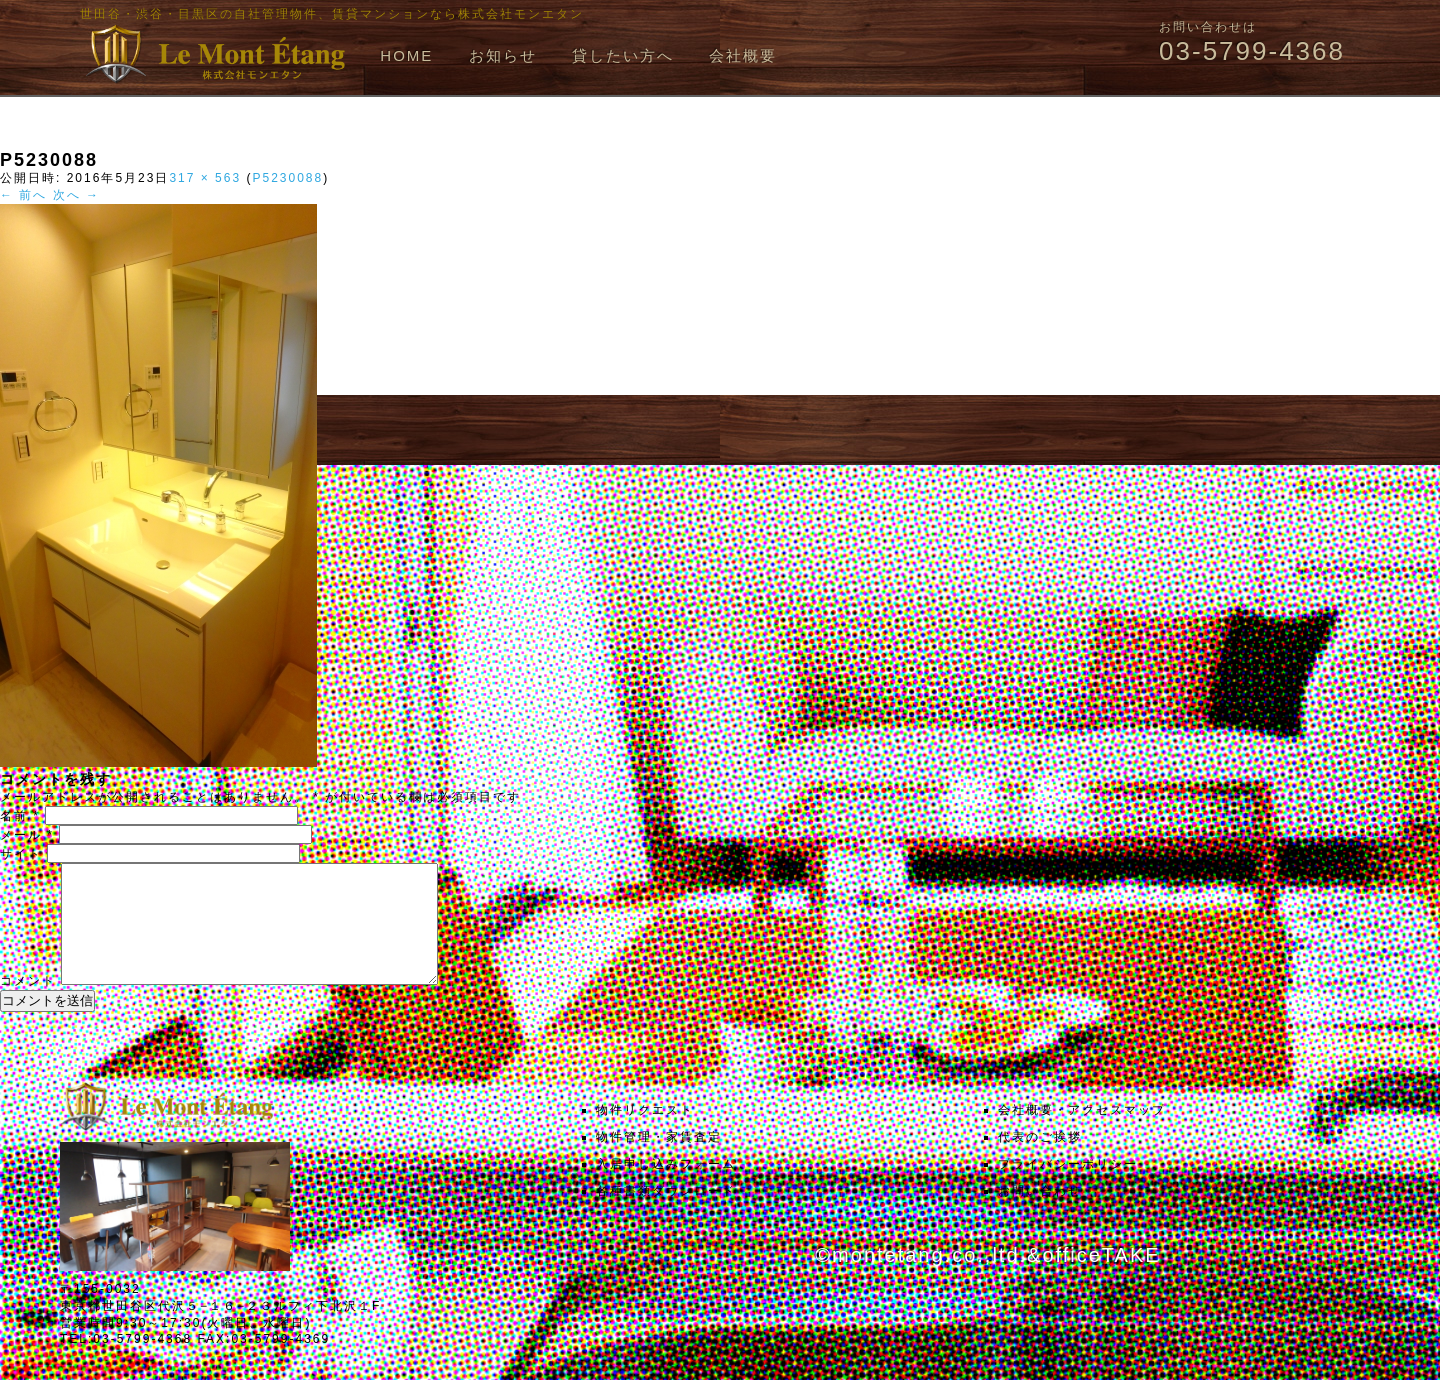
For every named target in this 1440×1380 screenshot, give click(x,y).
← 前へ (23, 195)
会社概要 (743, 55)
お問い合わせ (1040, 1215)
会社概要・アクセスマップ (1082, 1134)
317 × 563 (205, 178)
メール (27, 835)
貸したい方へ (623, 55)
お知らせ (503, 55)
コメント (28, 1005)
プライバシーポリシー (1068, 1188)
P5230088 (287, 178)
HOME (406, 55)
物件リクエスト (645, 1134)
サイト (21, 854)
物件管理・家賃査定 (659, 1161)
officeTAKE (1101, 1279)
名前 (20, 816)
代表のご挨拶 (1040, 1161)
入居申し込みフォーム (666, 1188)
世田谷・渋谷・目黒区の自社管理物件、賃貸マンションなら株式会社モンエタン (332, 14)
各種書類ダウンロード (666, 1215)
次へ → (76, 195)
